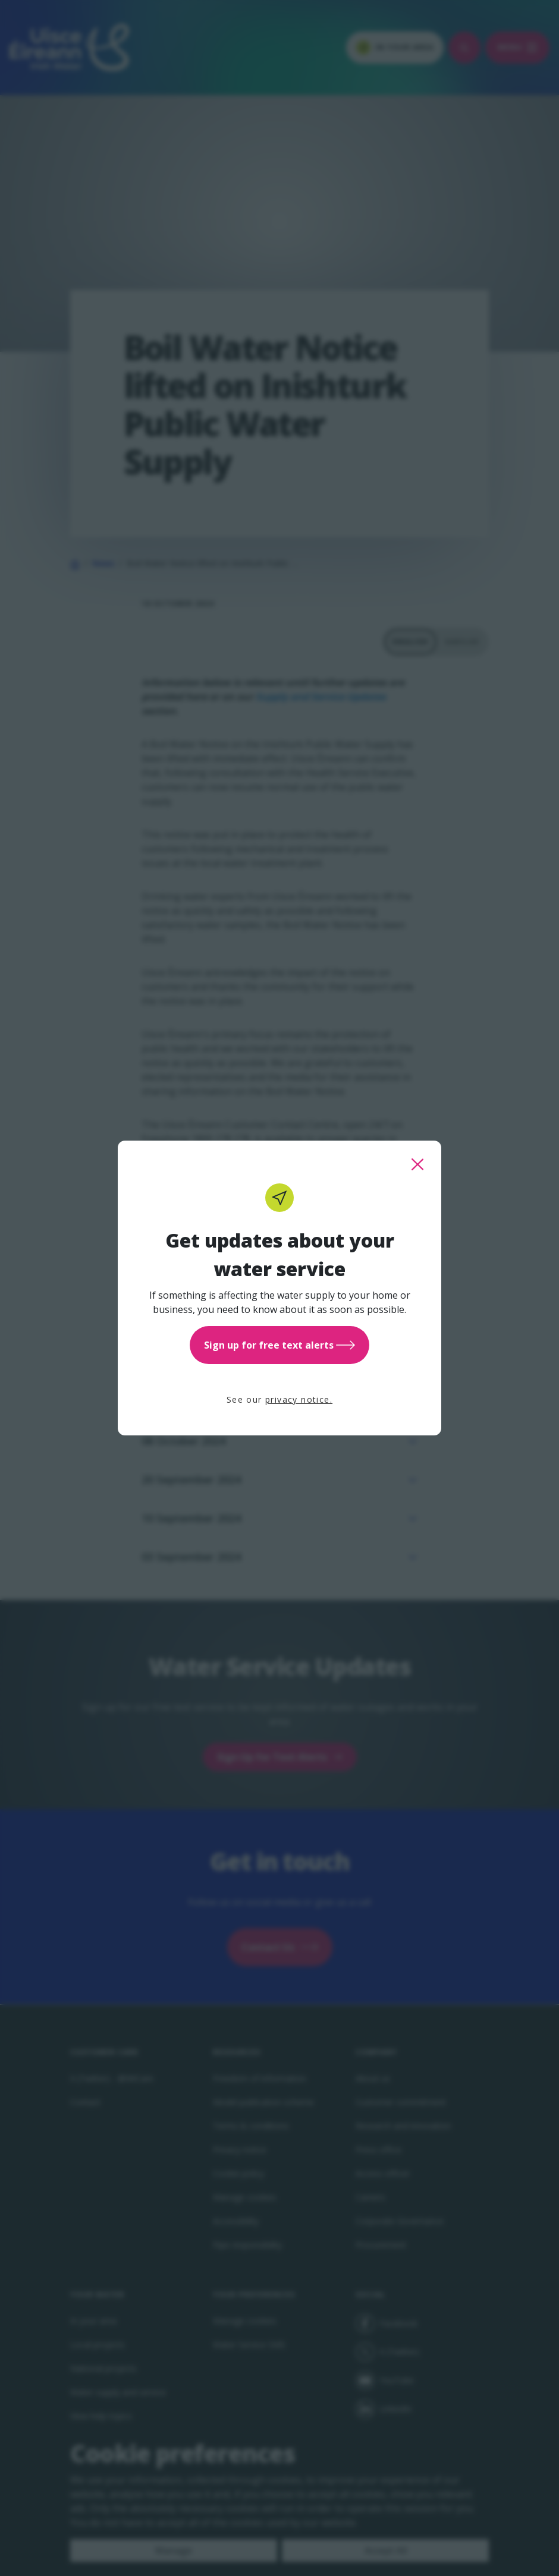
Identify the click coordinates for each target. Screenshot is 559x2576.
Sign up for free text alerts (279, 1345)
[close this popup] (417, 1164)
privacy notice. (298, 1399)
